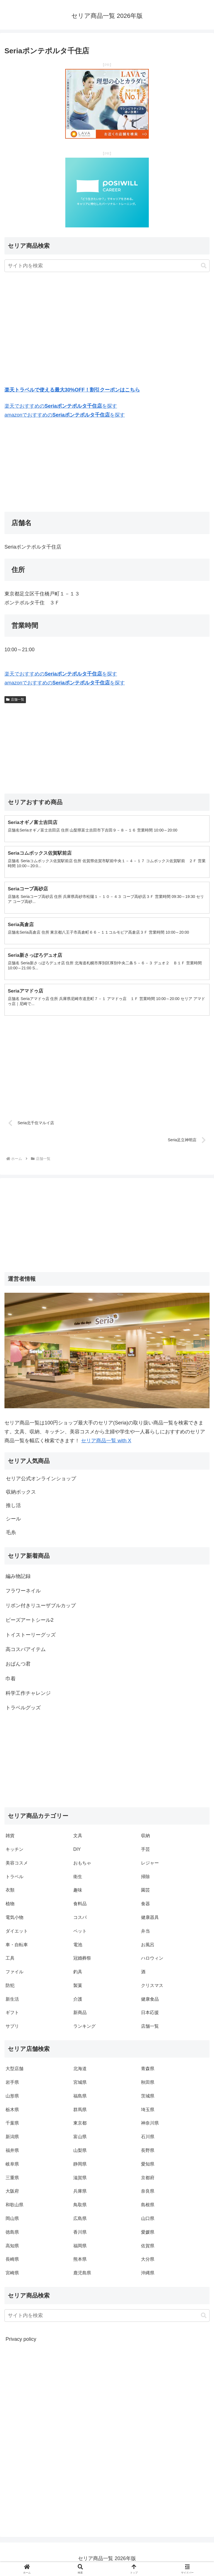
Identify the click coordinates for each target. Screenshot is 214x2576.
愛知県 (147, 2165)
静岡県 (80, 2165)
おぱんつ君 (18, 1665)
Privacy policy (21, 2340)
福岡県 (80, 2247)
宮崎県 (12, 2274)
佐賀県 (147, 2247)
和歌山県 (14, 2206)
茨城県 (147, 2097)
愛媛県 (147, 2233)
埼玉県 (147, 2110)
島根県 (147, 2206)
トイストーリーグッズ (31, 1636)
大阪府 (12, 2192)
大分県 (147, 2260)
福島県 (80, 2097)
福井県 (12, 2151)
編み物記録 (18, 1577)
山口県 (147, 2219)
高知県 (12, 2247)
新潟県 (12, 2138)
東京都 (80, 2124)
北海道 (80, 2070)
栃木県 (12, 2110)
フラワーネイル (23, 1592)
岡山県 (12, 2219)
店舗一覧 (15, 699)
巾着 (11, 1680)
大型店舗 (14, 2070)
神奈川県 (150, 2124)
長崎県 (12, 2260)
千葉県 (12, 2124)
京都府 (147, 2178)
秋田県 (147, 2083)
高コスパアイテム (26, 1651)
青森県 (147, 2070)
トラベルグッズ (23, 1709)
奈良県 (147, 2192)
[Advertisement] (107, 330)
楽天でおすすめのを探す (60, 406)
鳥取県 (80, 2206)
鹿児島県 (82, 2274)
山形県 (12, 2097)
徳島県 (12, 2233)
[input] (107, 265)
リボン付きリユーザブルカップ (41, 1606)
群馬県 (80, 2110)
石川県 (147, 2138)
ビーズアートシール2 (30, 1621)
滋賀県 (80, 2178)
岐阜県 (12, 2165)
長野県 (147, 2151)
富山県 (80, 2138)
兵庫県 (80, 2192)
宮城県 (80, 2083)
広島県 (80, 2219)
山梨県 (80, 2151)
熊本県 (80, 2260)
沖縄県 (147, 2274)
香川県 (80, 2233)
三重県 (12, 2178)
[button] (204, 266)
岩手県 (12, 2083)
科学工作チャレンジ (28, 1694)
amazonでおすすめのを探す (64, 415)
